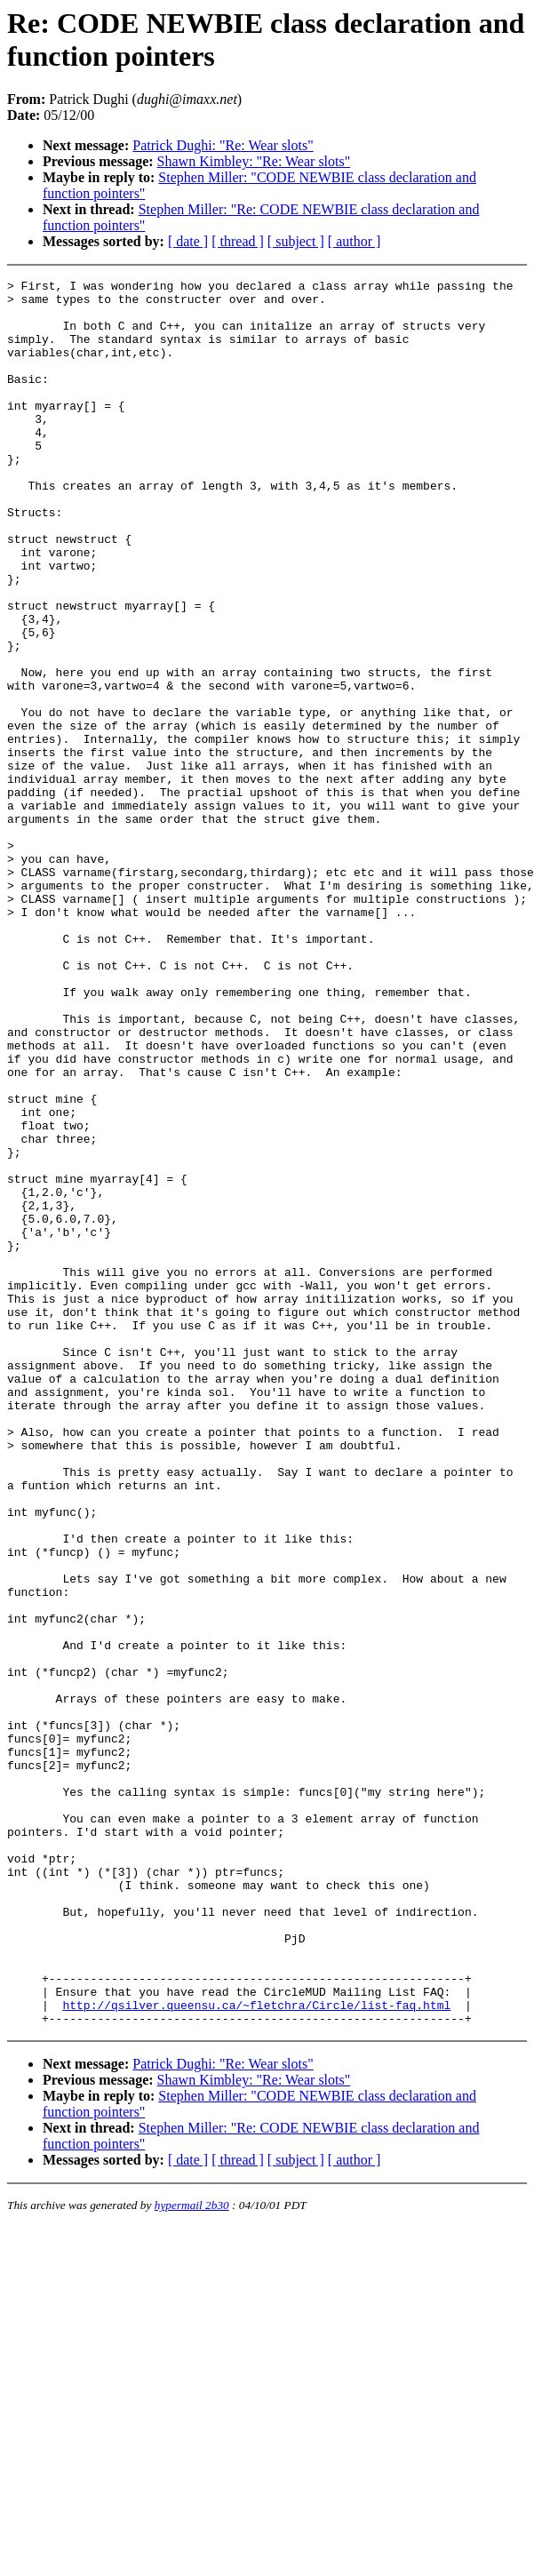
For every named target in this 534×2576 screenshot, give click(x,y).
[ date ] (188, 241)
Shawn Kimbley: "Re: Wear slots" (254, 161)
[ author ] (354, 241)
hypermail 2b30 (192, 2554)
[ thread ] (237, 241)
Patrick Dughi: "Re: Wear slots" (222, 145)
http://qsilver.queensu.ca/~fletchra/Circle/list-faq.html (256, 2351)
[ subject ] (295, 241)
